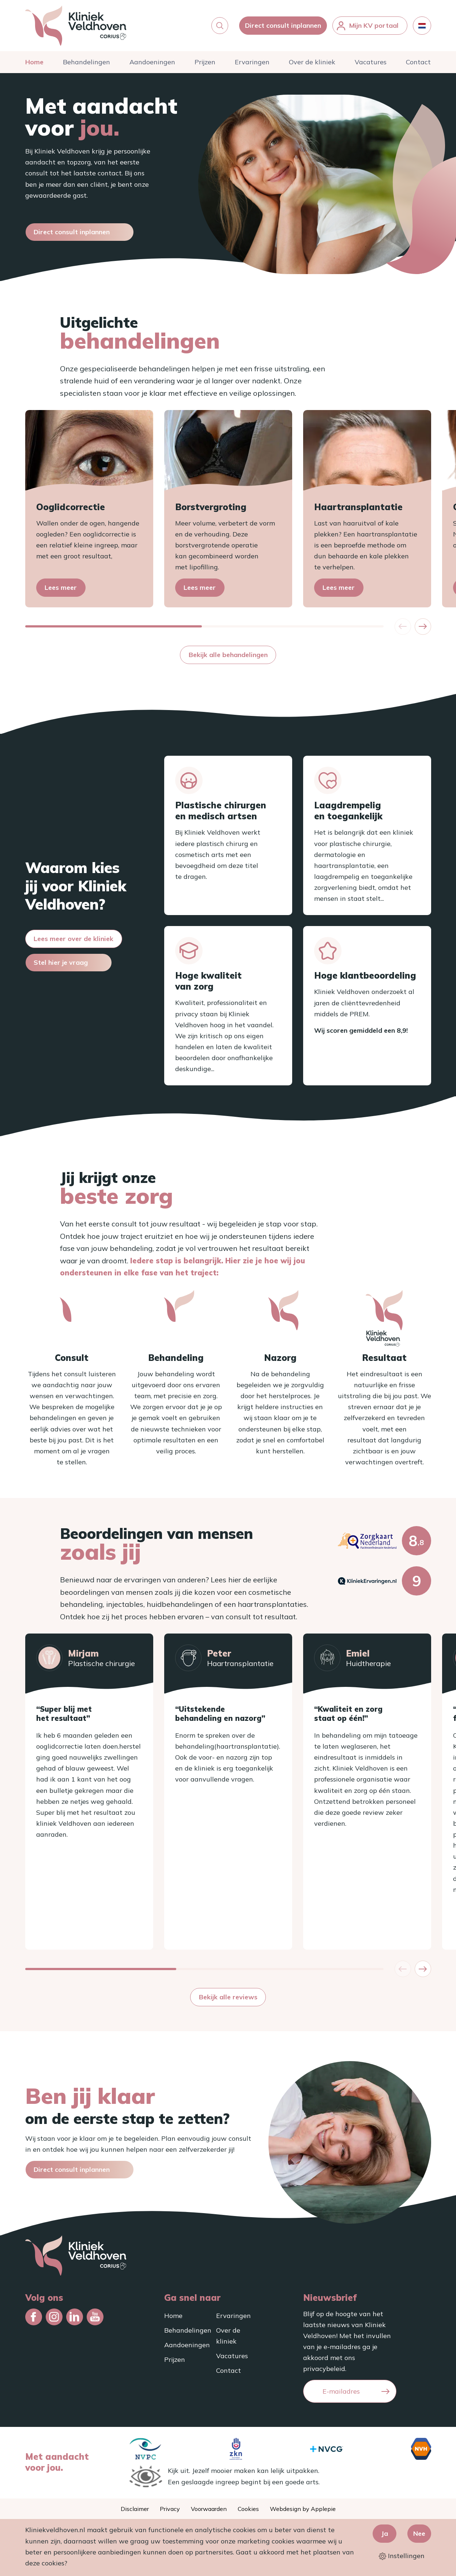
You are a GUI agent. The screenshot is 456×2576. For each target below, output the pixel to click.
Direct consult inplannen (283, 25)
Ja (384, 2533)
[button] (219, 25)
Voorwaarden (209, 2508)
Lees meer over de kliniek (73, 938)
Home (34, 62)
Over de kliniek (312, 62)
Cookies (248, 2508)
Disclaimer (135, 2508)
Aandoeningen (152, 62)
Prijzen (205, 62)
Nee (419, 2533)
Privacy (170, 2508)
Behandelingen (86, 62)
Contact (418, 62)
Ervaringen (252, 62)
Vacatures (371, 62)
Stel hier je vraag (61, 962)
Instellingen (402, 2556)
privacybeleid (324, 2368)
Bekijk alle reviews (228, 1997)
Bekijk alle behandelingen (228, 654)
